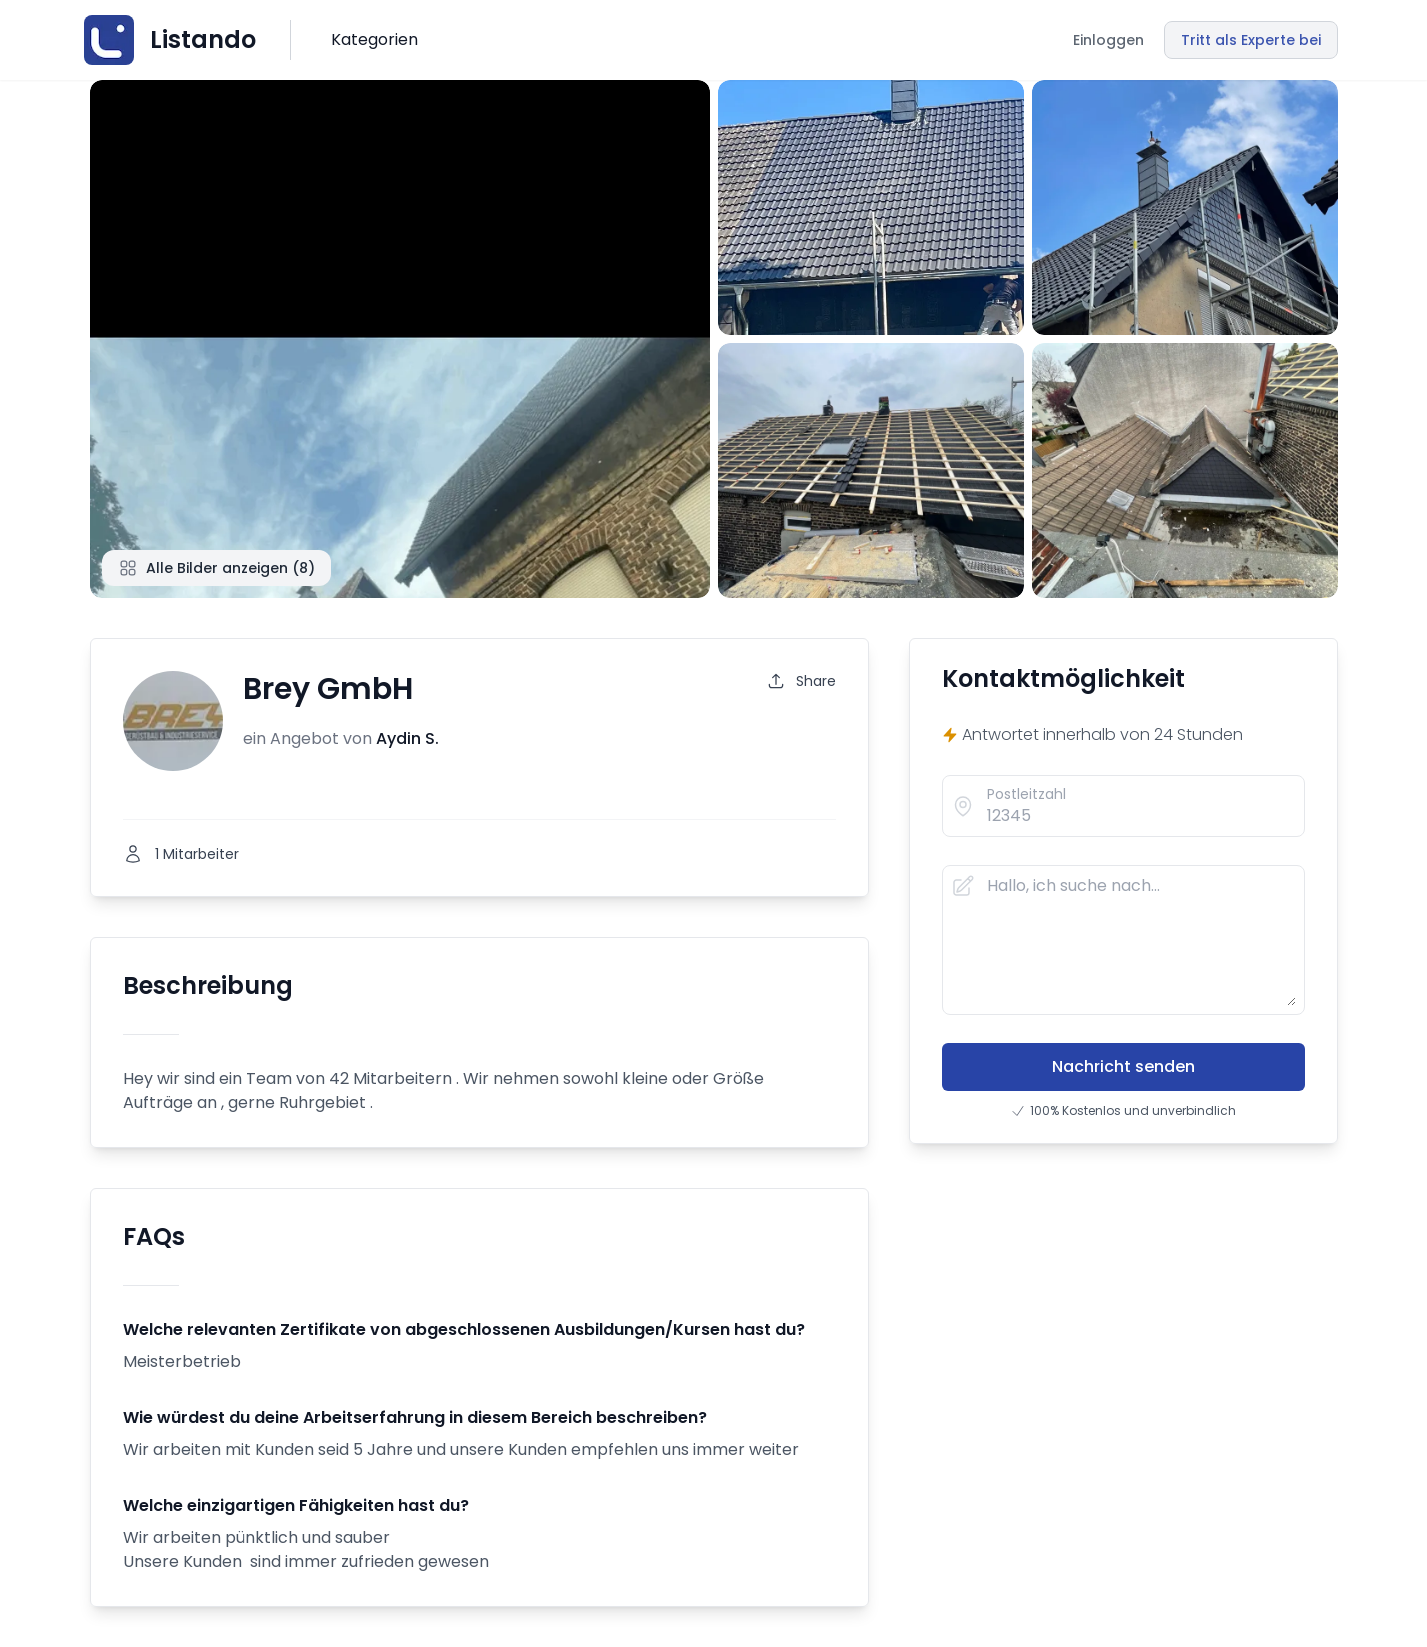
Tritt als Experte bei (1251, 40)
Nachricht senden (1123, 1066)
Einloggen (1108, 40)
